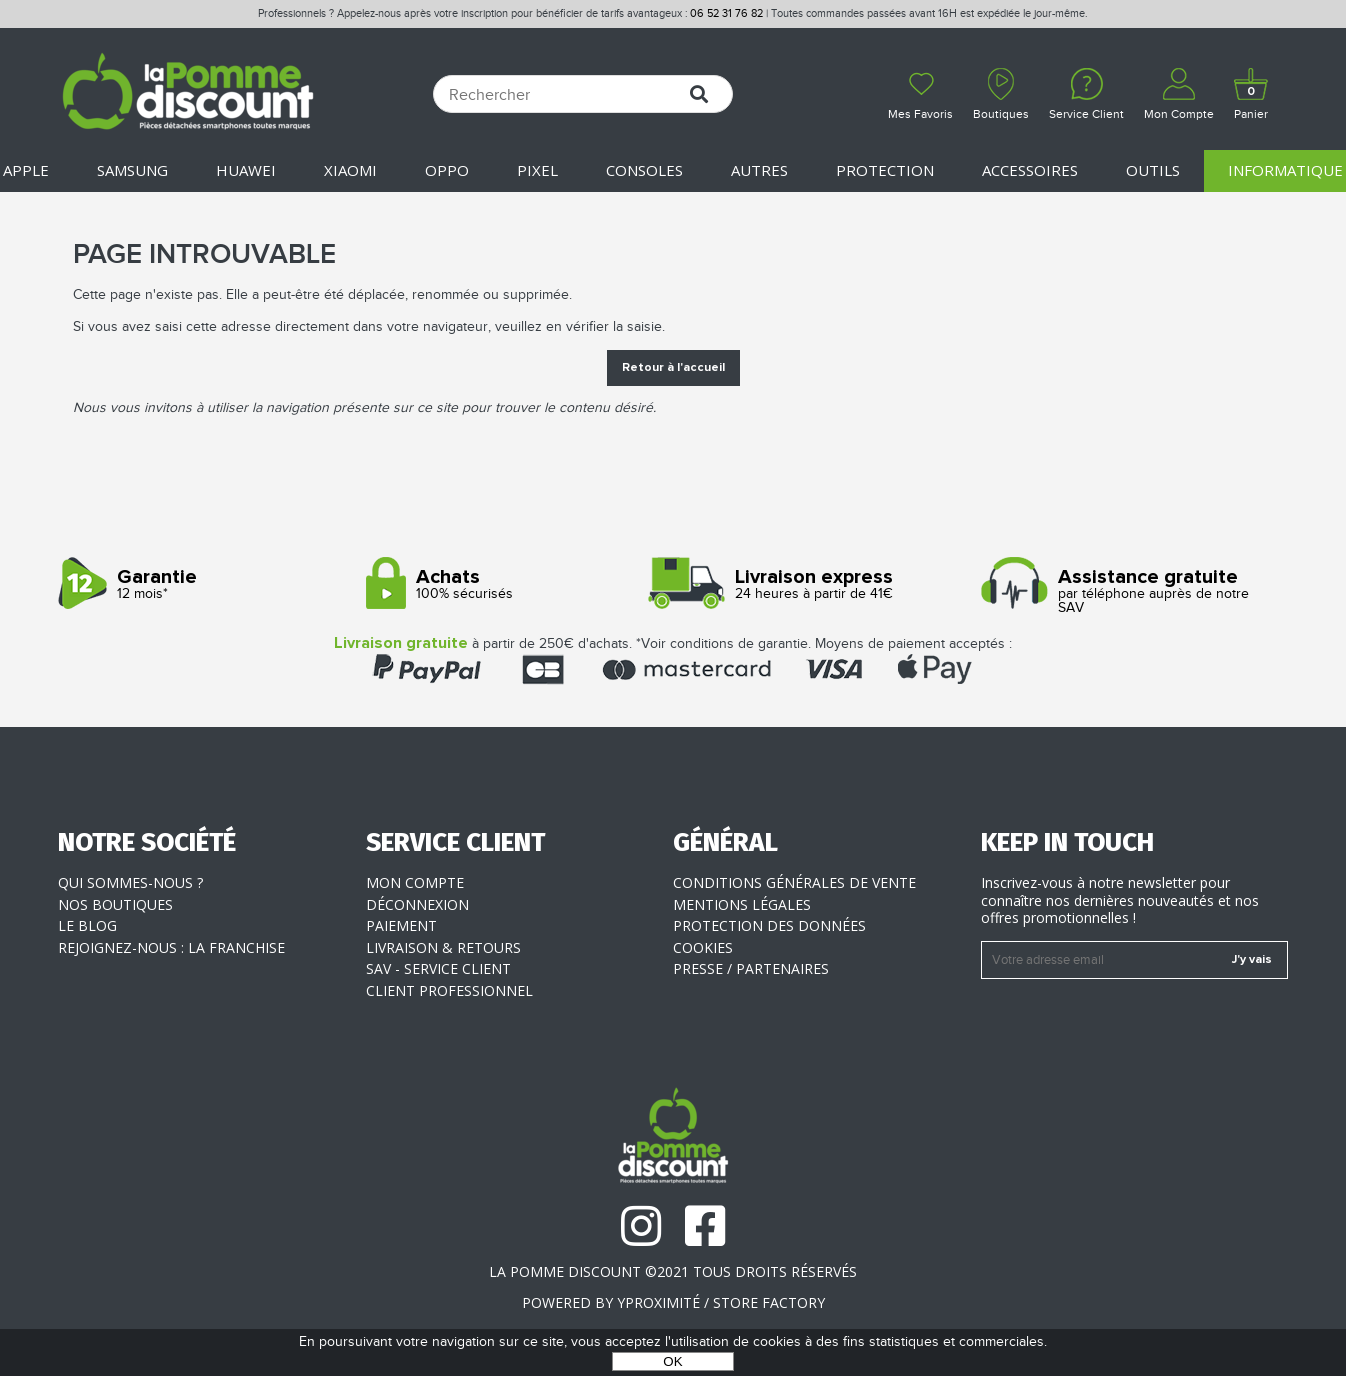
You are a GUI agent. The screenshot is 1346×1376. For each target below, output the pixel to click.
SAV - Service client (438, 968)
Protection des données (769, 925)
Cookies (703, 947)
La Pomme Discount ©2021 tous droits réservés (673, 1271)
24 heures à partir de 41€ (819, 584)
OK (672, 1361)
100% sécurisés (512, 584)
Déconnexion (417, 904)
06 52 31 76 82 (726, 13)
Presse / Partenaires (751, 968)
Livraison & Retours (443, 947)
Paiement (401, 925)
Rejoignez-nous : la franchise (171, 947)
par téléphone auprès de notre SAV (1127, 591)
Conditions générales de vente (794, 882)
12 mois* (204, 584)
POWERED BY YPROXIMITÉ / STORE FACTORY (673, 1302)
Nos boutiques (115, 904)
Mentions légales (742, 904)
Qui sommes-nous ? (130, 882)
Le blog (87, 925)
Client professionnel (449, 990)
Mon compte (415, 882)
